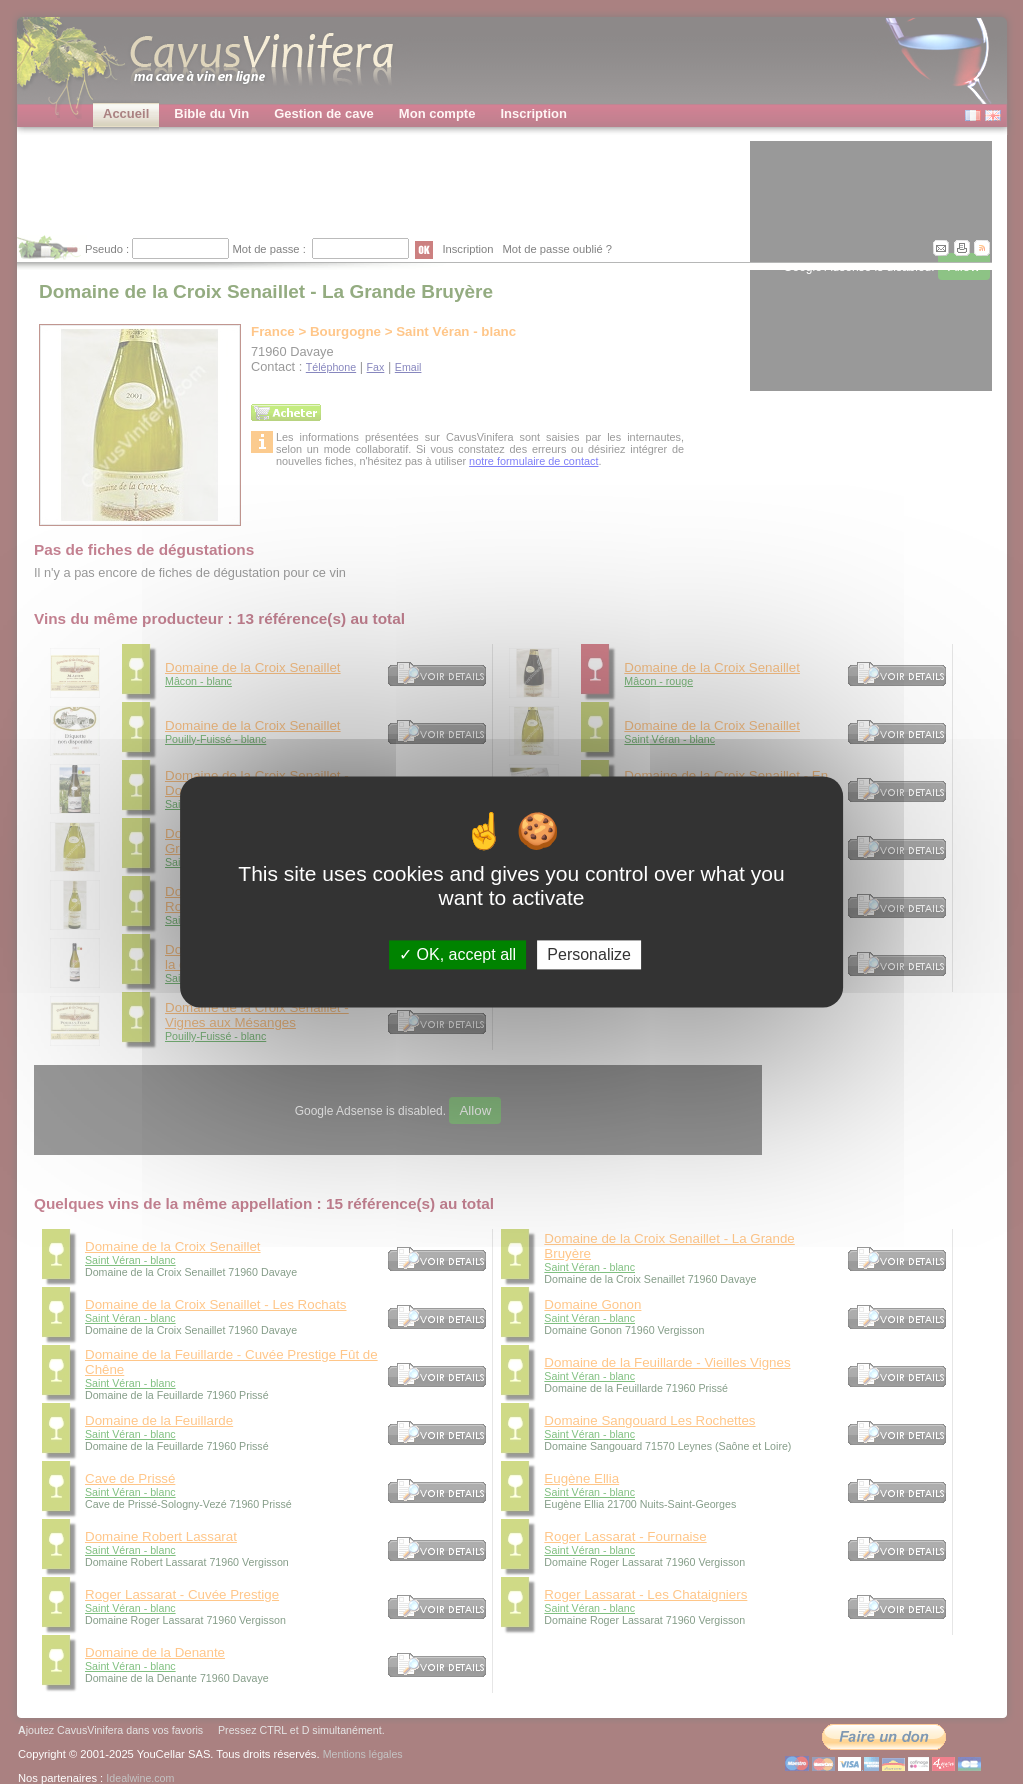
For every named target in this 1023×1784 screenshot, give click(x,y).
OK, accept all (457, 954)
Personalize (589, 954)
